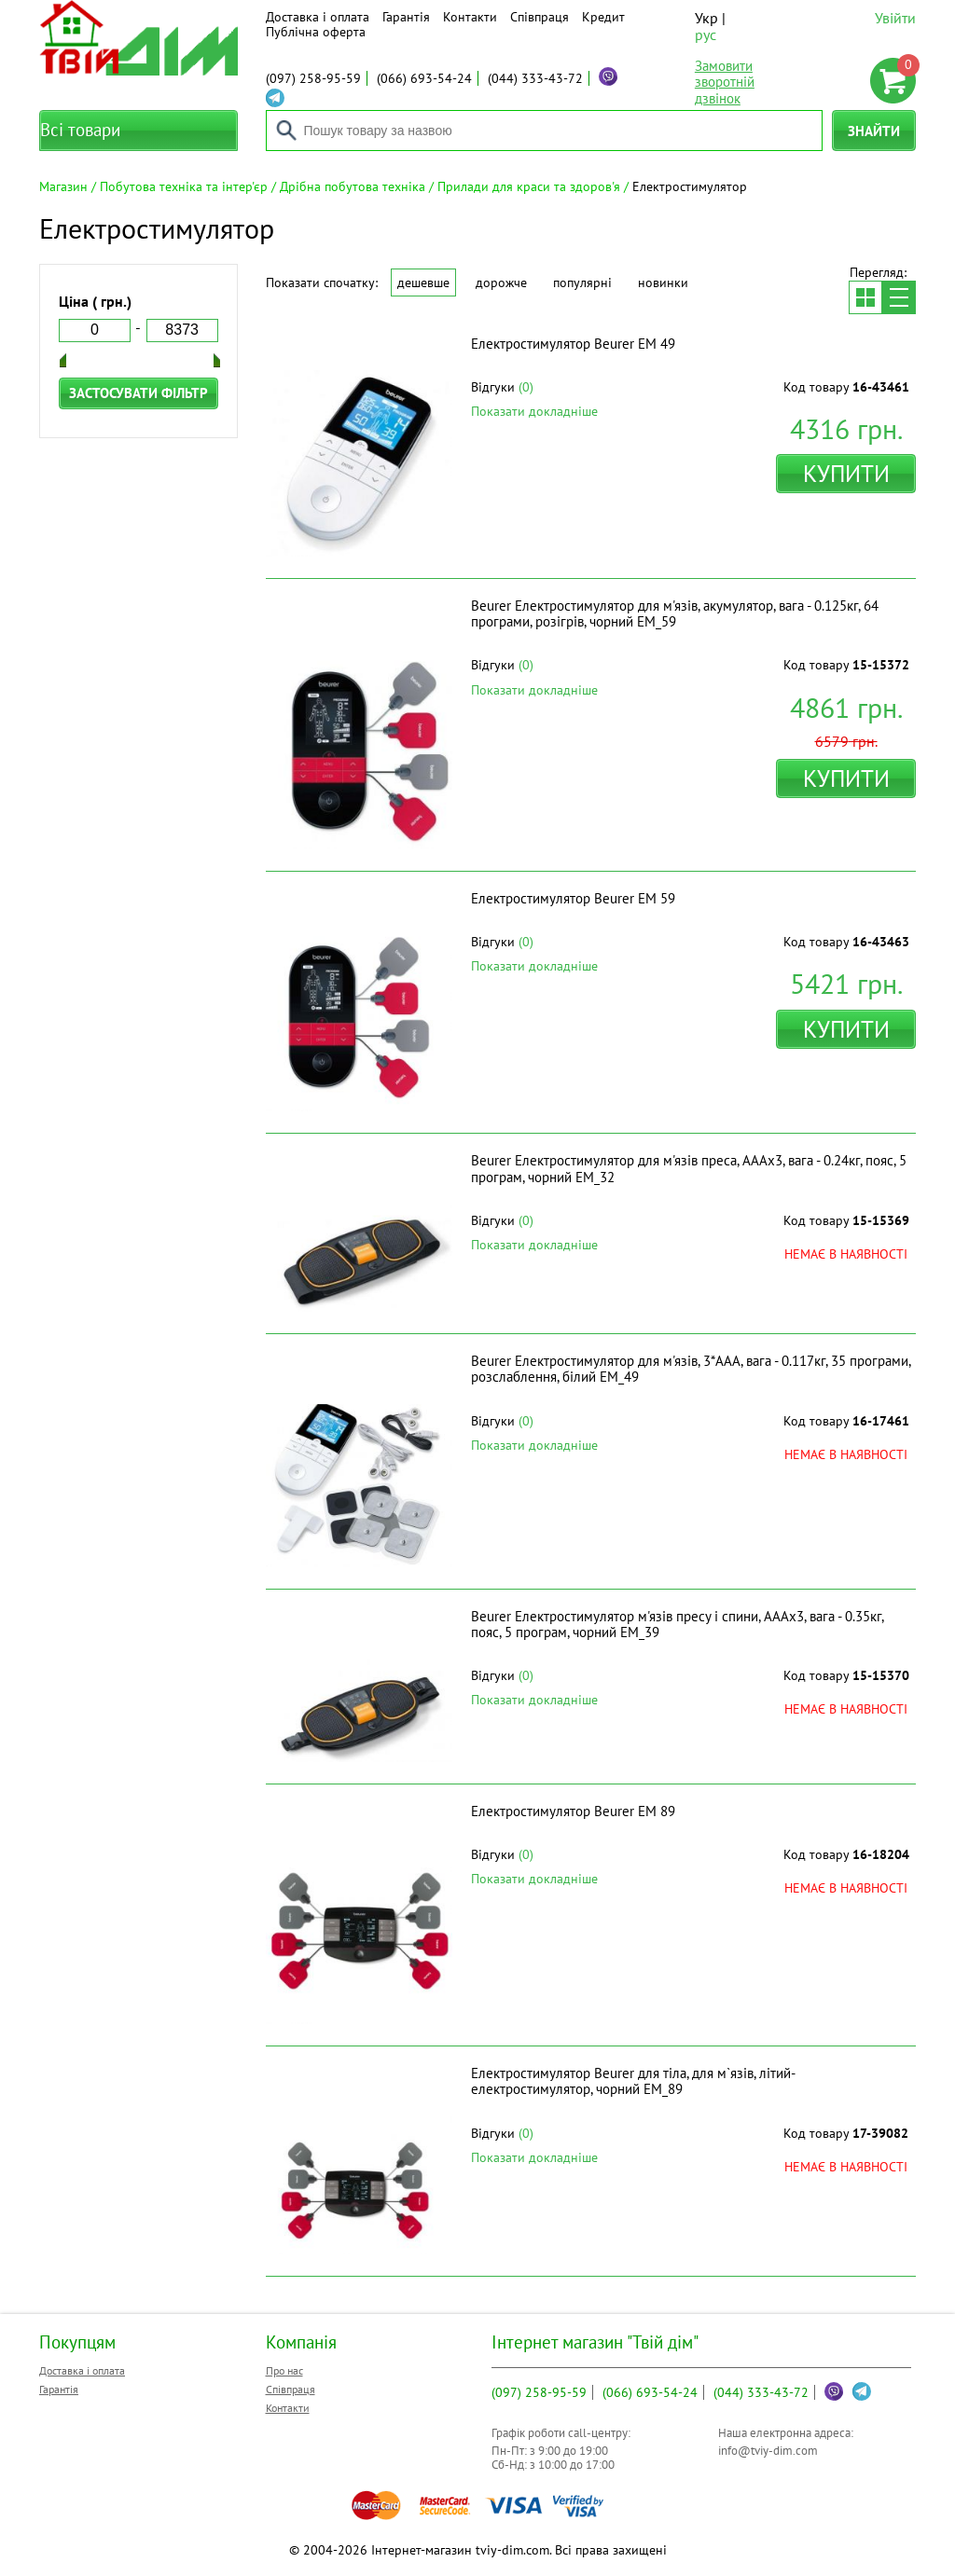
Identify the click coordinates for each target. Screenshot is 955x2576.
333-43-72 (535, 78)
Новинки (663, 282)
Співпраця (539, 16)
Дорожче (501, 282)
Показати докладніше (534, 411)
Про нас (284, 2370)
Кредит (603, 16)
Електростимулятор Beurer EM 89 (573, 1811)
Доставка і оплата (317, 16)
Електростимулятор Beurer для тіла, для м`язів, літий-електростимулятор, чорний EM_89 (633, 2081)
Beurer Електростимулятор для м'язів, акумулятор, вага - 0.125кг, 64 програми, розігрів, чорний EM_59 (675, 613)
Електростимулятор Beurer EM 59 (573, 898)
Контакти (470, 16)
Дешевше (423, 282)
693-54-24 (424, 78)
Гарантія (406, 16)
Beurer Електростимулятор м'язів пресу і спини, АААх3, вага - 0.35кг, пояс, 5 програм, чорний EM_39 (677, 1624)
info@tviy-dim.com (768, 2451)
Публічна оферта (316, 31)
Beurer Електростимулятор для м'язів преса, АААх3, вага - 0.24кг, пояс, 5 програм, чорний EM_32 (689, 1168)
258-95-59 (313, 78)
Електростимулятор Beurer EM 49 (573, 343)
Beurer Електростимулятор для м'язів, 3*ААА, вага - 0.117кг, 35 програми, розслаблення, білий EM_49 (690, 1368)
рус (705, 34)
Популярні (582, 282)
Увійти (895, 17)
